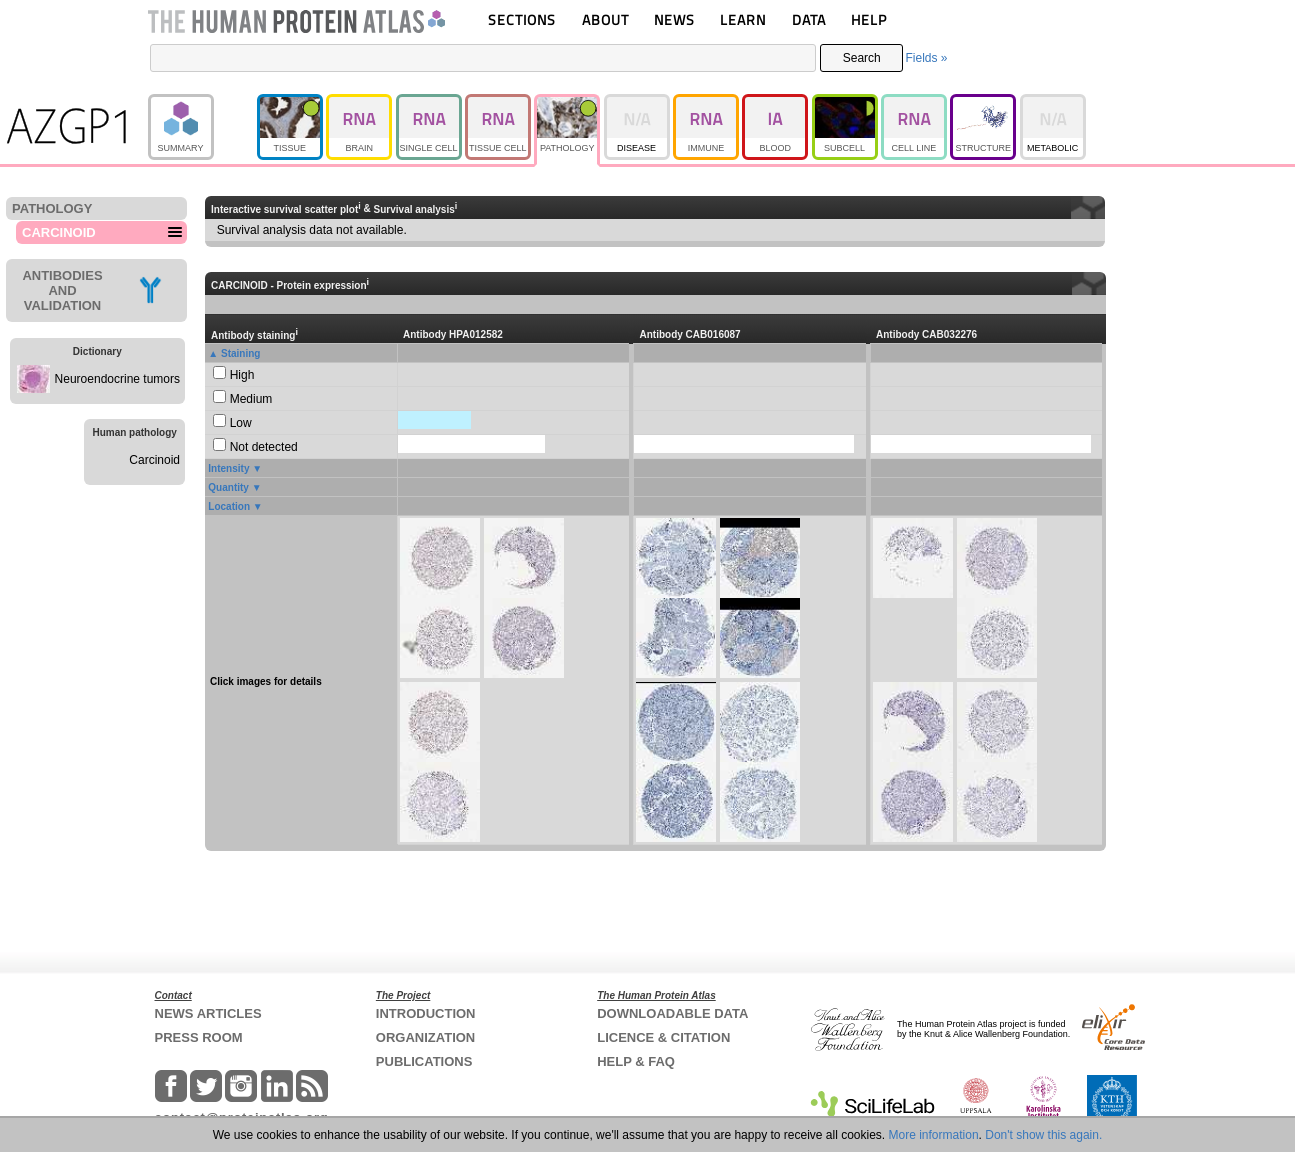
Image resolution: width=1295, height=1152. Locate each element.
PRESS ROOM (199, 1037)
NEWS (674, 19)
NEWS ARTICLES (208, 1013)
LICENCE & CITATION (663, 1037)
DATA (809, 19)
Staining (240, 353)
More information (934, 1135)
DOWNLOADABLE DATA (672, 1013)
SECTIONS (522, 19)
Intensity (228, 468)
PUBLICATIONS (424, 1061)
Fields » (926, 58)
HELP (869, 19)
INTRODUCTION (426, 1013)
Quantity (228, 487)
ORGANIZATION (425, 1037)
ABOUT (605, 19)
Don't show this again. (1043, 1135)
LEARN (743, 19)
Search (862, 58)
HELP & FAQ (636, 1061)
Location (229, 506)
